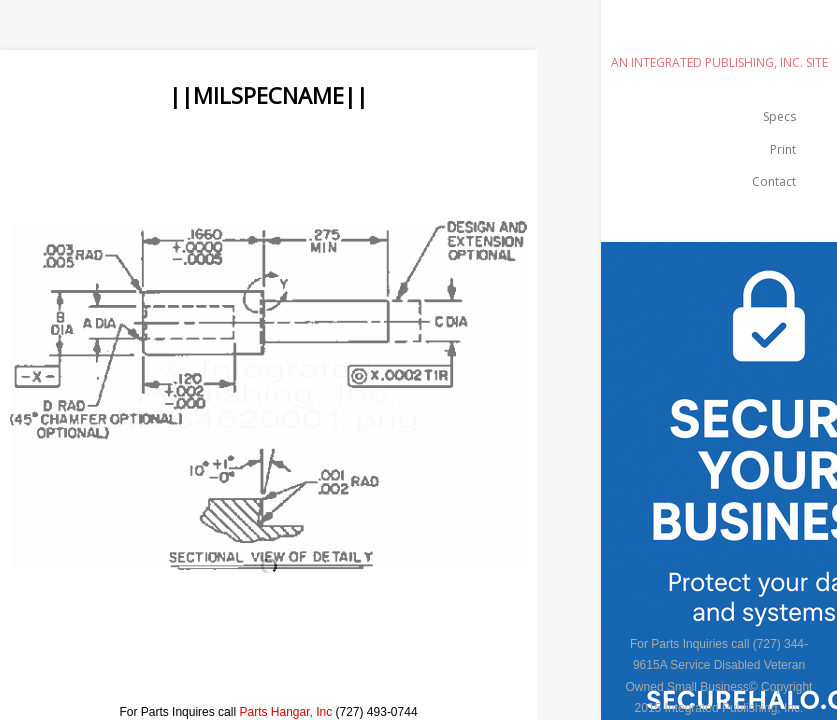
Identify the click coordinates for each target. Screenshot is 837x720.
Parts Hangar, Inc (285, 712)
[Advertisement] (364, 156)
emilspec (719, 34)
